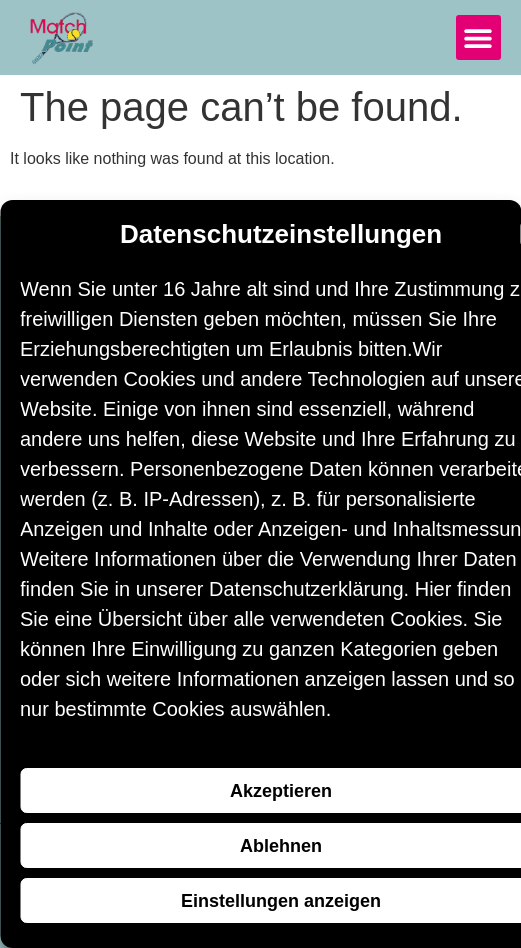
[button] (478, 37)
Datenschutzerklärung (306, 589)
